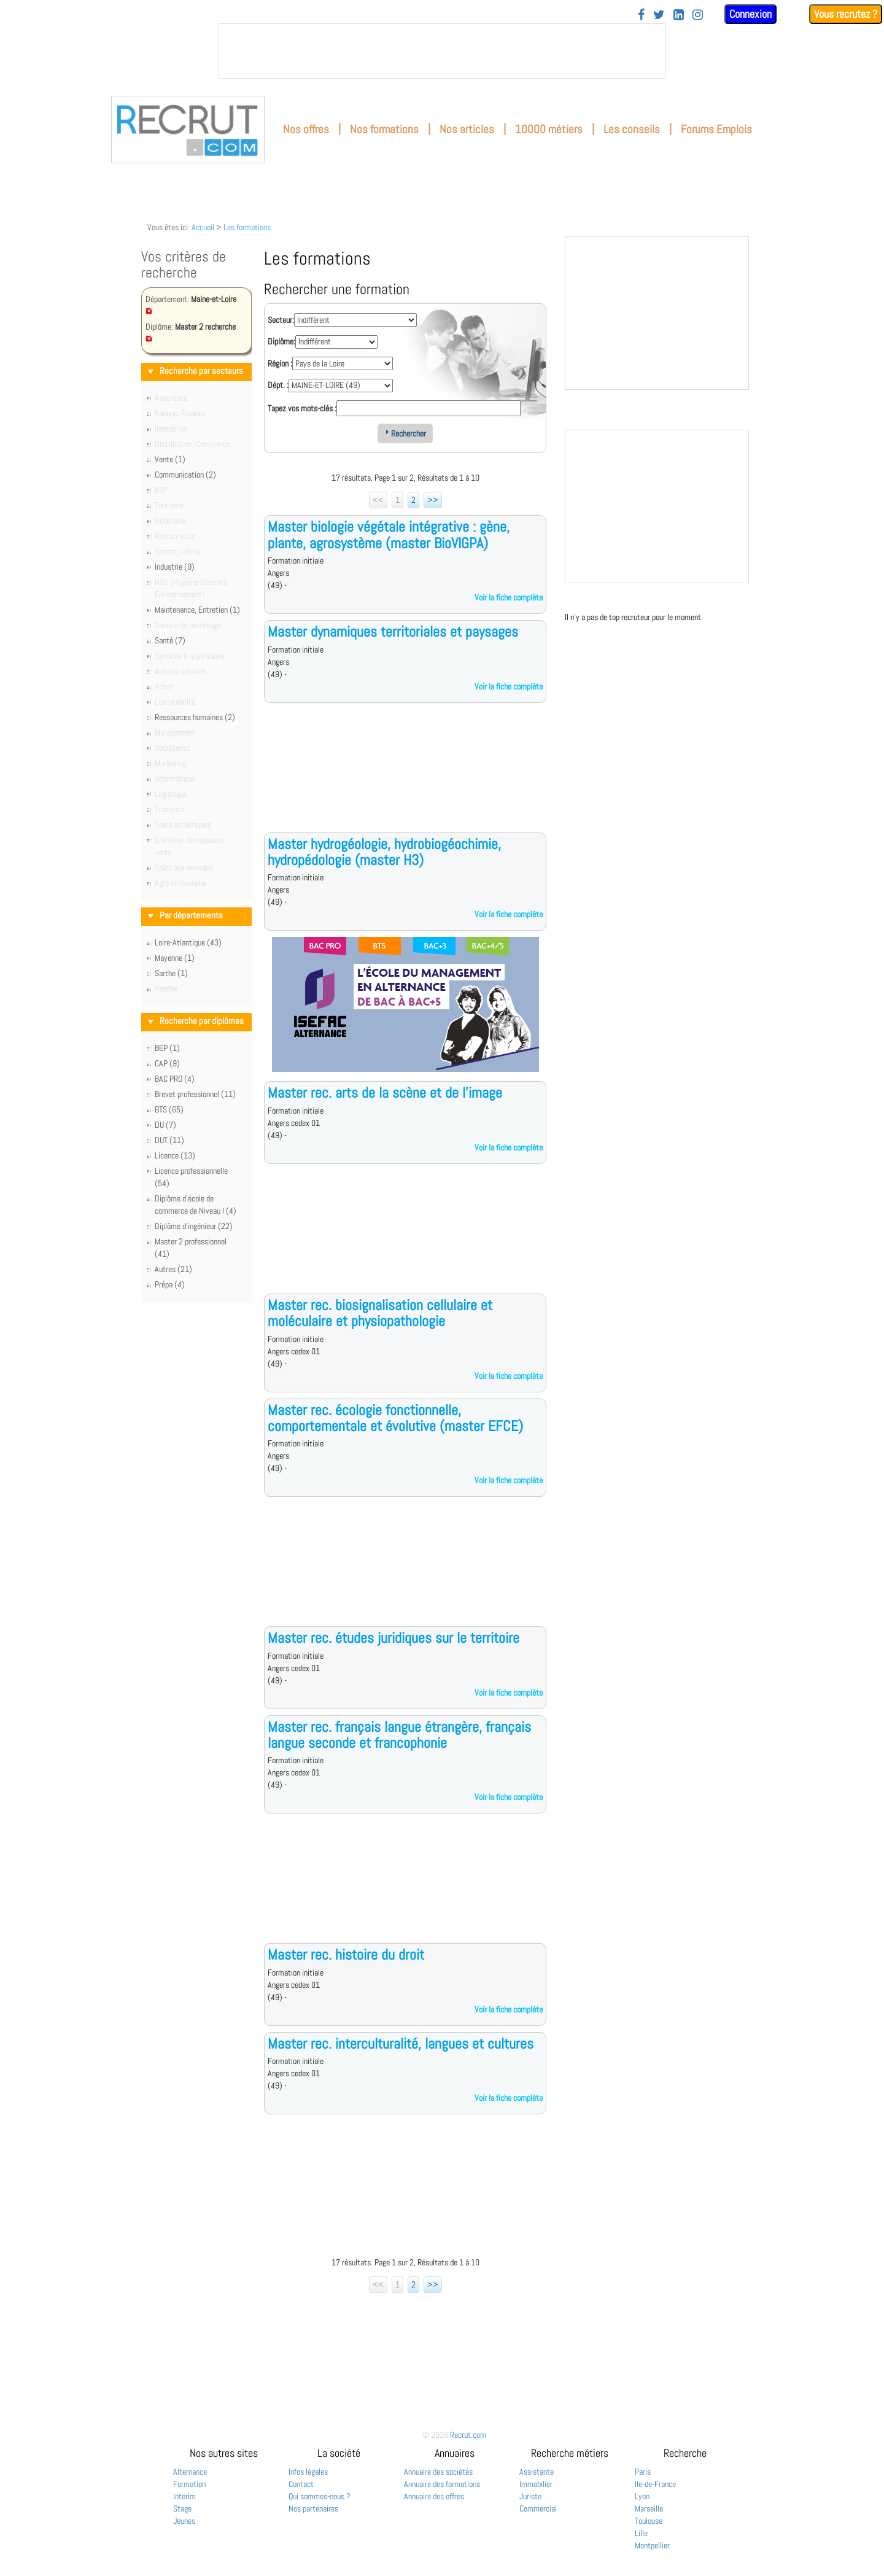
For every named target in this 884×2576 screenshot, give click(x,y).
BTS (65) (169, 1109)
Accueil (203, 227)
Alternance (190, 2471)
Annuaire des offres (434, 2496)
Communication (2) (185, 474)
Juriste (530, 2496)
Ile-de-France (655, 2483)
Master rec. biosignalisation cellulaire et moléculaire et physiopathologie (380, 1312)
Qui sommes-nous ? (320, 2496)
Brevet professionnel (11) (195, 1094)
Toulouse (648, 2520)
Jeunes (184, 2520)
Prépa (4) (170, 1284)
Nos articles (467, 129)
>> (432, 499)
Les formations (247, 227)
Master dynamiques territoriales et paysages (393, 631)
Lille (641, 2533)
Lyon (642, 2496)
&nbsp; (442, 51)
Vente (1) (170, 459)
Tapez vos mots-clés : (302, 408)
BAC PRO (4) (175, 1078)
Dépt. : (278, 384)
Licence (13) (175, 1155)
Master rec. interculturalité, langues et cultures (400, 2043)
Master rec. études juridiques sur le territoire (393, 1637)
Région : (280, 363)
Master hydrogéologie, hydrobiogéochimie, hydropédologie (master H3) (384, 851)
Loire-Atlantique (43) (188, 942)
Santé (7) (170, 640)
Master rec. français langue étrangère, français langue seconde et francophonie (399, 1734)
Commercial (538, 2508)
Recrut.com (468, 2434)
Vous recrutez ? (845, 14)
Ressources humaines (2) (195, 717)
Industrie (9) (175, 566)
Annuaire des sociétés (438, 2471)
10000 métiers (549, 129)
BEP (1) (167, 1047)
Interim (184, 2496)
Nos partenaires (313, 2508)
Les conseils (631, 129)
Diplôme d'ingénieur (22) (194, 1226)
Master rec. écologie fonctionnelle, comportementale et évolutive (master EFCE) (395, 1417)
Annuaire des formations (442, 2483)
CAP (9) (167, 1063)
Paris (643, 2471)
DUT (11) (169, 1140)
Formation (189, 2483)
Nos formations (384, 129)
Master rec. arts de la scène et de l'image (385, 1092)
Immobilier (535, 2483)
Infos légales (308, 2471)
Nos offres (306, 129)
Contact (301, 2483)
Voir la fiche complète (509, 597)
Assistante (536, 2471)
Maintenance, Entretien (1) (197, 609)
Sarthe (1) (171, 973)
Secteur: (281, 319)
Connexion (750, 14)
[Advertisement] (405, 777)
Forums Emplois (716, 129)
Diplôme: (281, 341)
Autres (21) (173, 1268)
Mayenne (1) (175, 957)
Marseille (649, 2508)
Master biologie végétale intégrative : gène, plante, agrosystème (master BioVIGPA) (389, 534)
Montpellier (652, 2545)
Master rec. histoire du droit (346, 1954)
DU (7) (165, 1124)
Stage (182, 2508)
